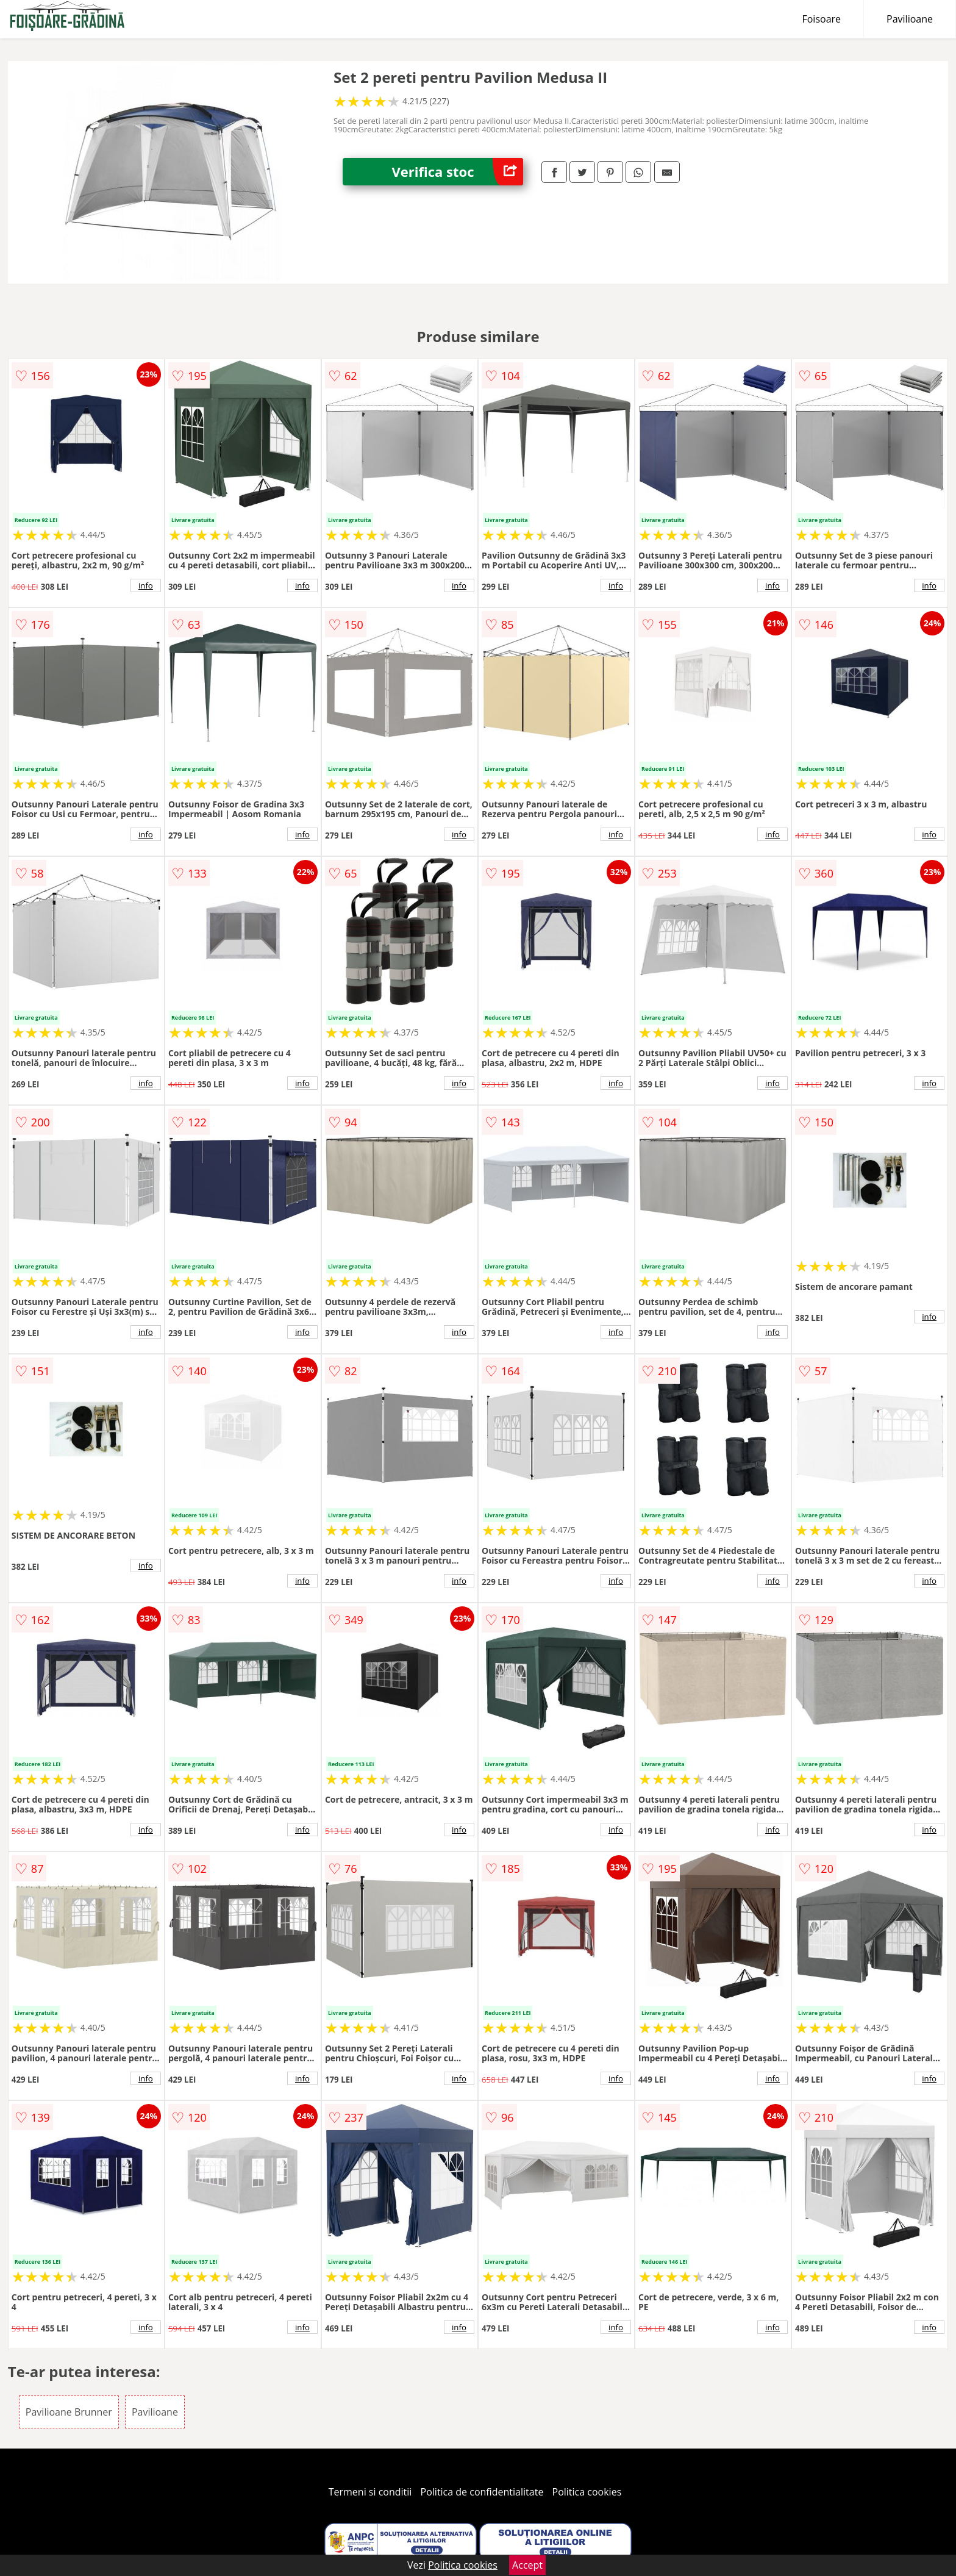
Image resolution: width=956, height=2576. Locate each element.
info (145, 585)
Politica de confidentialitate (482, 2492)
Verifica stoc (457, 171)
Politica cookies (587, 2492)
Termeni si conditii (370, 2492)
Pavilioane (909, 19)
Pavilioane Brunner (69, 2412)
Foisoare (821, 19)
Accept (527, 2565)
